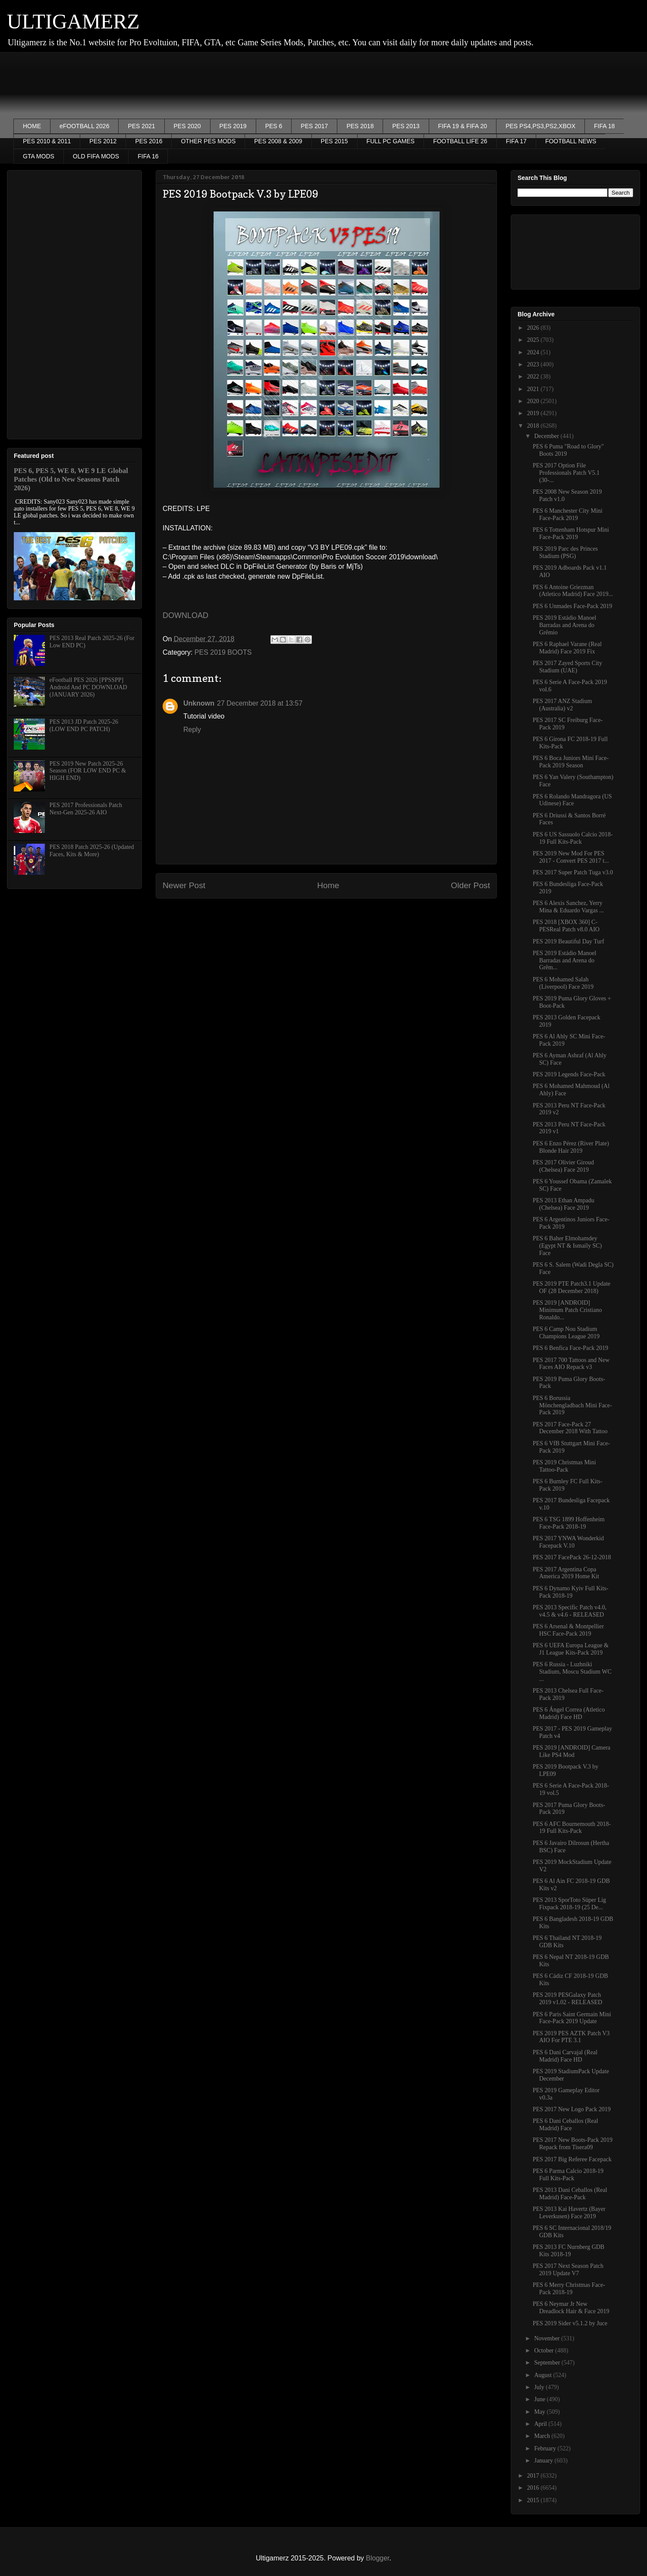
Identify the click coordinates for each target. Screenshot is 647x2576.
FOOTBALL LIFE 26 (460, 141)
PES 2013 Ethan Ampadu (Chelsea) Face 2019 (563, 1204)
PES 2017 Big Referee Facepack (572, 2159)
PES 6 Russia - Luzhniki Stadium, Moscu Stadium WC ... (572, 1671)
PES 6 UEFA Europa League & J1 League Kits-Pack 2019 (571, 1649)
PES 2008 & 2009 (278, 141)
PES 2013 (405, 126)
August (543, 2375)
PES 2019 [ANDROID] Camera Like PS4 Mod (571, 1751)
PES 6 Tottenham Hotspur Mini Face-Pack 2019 (571, 533)
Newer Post (184, 885)
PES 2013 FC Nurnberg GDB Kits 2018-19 (568, 2251)
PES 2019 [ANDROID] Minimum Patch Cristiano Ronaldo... (567, 1310)
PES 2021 (141, 126)
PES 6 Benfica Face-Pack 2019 (570, 1348)
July (540, 2387)
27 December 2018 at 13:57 (259, 703)
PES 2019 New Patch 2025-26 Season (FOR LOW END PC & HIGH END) (88, 771)
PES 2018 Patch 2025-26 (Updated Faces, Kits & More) (92, 851)
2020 (534, 401)
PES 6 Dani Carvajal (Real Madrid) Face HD (565, 2056)
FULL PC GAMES (391, 141)
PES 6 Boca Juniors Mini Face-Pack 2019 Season (571, 762)
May (540, 2412)
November (547, 2338)
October (544, 2350)
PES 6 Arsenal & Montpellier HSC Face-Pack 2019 (568, 1630)
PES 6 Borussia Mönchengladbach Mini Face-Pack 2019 (572, 1405)
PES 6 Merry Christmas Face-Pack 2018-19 (569, 2288)
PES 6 (274, 126)
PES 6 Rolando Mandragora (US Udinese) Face (572, 800)
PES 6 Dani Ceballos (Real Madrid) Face (565, 2124)
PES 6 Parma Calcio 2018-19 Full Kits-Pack (568, 2175)
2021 (534, 389)
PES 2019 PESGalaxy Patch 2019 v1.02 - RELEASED (567, 1998)
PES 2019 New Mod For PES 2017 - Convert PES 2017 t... (571, 857)
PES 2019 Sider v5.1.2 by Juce (570, 2323)
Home (328, 885)
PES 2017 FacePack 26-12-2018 (572, 1557)
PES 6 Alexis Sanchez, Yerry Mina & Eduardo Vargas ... (568, 907)
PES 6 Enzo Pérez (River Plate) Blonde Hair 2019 (571, 1147)
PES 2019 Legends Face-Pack (569, 1074)
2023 (534, 364)
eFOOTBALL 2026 (84, 126)
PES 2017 (314, 126)
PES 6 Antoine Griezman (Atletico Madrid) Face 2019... (573, 591)
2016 (534, 2488)
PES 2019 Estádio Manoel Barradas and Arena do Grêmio (564, 625)
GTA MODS (38, 156)
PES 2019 (233, 126)
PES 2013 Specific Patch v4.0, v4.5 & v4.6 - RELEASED (569, 1611)
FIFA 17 (516, 141)
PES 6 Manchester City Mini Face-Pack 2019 (568, 514)
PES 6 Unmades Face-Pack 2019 (572, 606)
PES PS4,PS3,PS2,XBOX (540, 126)
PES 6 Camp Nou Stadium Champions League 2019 (566, 1333)
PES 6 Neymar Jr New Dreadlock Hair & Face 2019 (571, 2307)
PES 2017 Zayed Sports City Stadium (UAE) (567, 667)
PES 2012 (102, 141)
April (541, 2424)
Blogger (377, 2558)
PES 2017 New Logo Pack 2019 (572, 2109)
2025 (534, 340)
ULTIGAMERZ (73, 21)
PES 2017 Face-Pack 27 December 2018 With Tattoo (570, 1428)
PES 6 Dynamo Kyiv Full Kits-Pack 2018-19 (570, 1592)
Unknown (198, 703)
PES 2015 (334, 141)
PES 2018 (360, 126)
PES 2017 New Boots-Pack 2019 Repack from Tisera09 (572, 2143)
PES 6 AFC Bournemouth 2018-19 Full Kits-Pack (572, 1828)
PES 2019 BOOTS (223, 652)
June (540, 2399)
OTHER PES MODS (208, 141)
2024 (534, 352)
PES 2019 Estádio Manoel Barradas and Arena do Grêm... (564, 960)
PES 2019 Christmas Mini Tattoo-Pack (564, 1466)
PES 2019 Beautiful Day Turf (568, 941)
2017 (534, 2475)
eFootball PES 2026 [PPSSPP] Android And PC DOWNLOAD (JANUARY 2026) (88, 687)
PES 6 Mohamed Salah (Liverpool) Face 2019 (563, 983)
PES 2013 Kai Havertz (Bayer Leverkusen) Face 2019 (569, 2213)
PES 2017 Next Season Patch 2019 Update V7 (568, 2269)
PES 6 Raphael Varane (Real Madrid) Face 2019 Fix (567, 648)
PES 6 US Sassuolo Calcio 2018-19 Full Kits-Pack (573, 838)
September (547, 2362)
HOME (32, 126)
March (542, 2436)
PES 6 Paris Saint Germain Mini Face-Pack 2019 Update (572, 2018)
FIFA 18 (604, 126)
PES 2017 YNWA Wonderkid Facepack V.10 (568, 1542)
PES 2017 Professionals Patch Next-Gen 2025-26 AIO (86, 809)
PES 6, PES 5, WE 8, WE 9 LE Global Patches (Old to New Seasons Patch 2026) (71, 479)
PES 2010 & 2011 (47, 141)
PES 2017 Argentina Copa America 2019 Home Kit (566, 1573)
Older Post (470, 885)
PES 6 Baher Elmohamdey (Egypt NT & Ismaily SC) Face (567, 1245)
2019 (534, 413)
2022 (534, 376)
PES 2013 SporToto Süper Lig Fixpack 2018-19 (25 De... (569, 1904)
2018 (534, 426)
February (545, 2448)
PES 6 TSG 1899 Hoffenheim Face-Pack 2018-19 (569, 1523)
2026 (534, 328)
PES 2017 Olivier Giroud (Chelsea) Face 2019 (563, 1166)
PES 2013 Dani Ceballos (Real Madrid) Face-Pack (570, 2194)
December (547, 436)
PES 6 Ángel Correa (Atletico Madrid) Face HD (569, 1713)
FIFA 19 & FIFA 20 (462, 126)
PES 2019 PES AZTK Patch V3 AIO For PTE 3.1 (571, 2037)
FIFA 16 (148, 156)
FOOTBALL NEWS (571, 141)
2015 (534, 2500)
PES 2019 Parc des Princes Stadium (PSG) (565, 552)
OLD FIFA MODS (96, 156)
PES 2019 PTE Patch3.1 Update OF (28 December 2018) (571, 1287)
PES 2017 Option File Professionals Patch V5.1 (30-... (566, 472)
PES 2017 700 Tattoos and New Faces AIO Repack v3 (571, 1364)
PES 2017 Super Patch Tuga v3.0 (573, 872)
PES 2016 (148, 141)
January (544, 2460)
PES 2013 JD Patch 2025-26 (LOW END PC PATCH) (84, 725)
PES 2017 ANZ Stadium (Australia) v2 (562, 705)
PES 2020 (187, 126)
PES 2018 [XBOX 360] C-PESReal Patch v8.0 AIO (566, 926)
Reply (192, 729)
